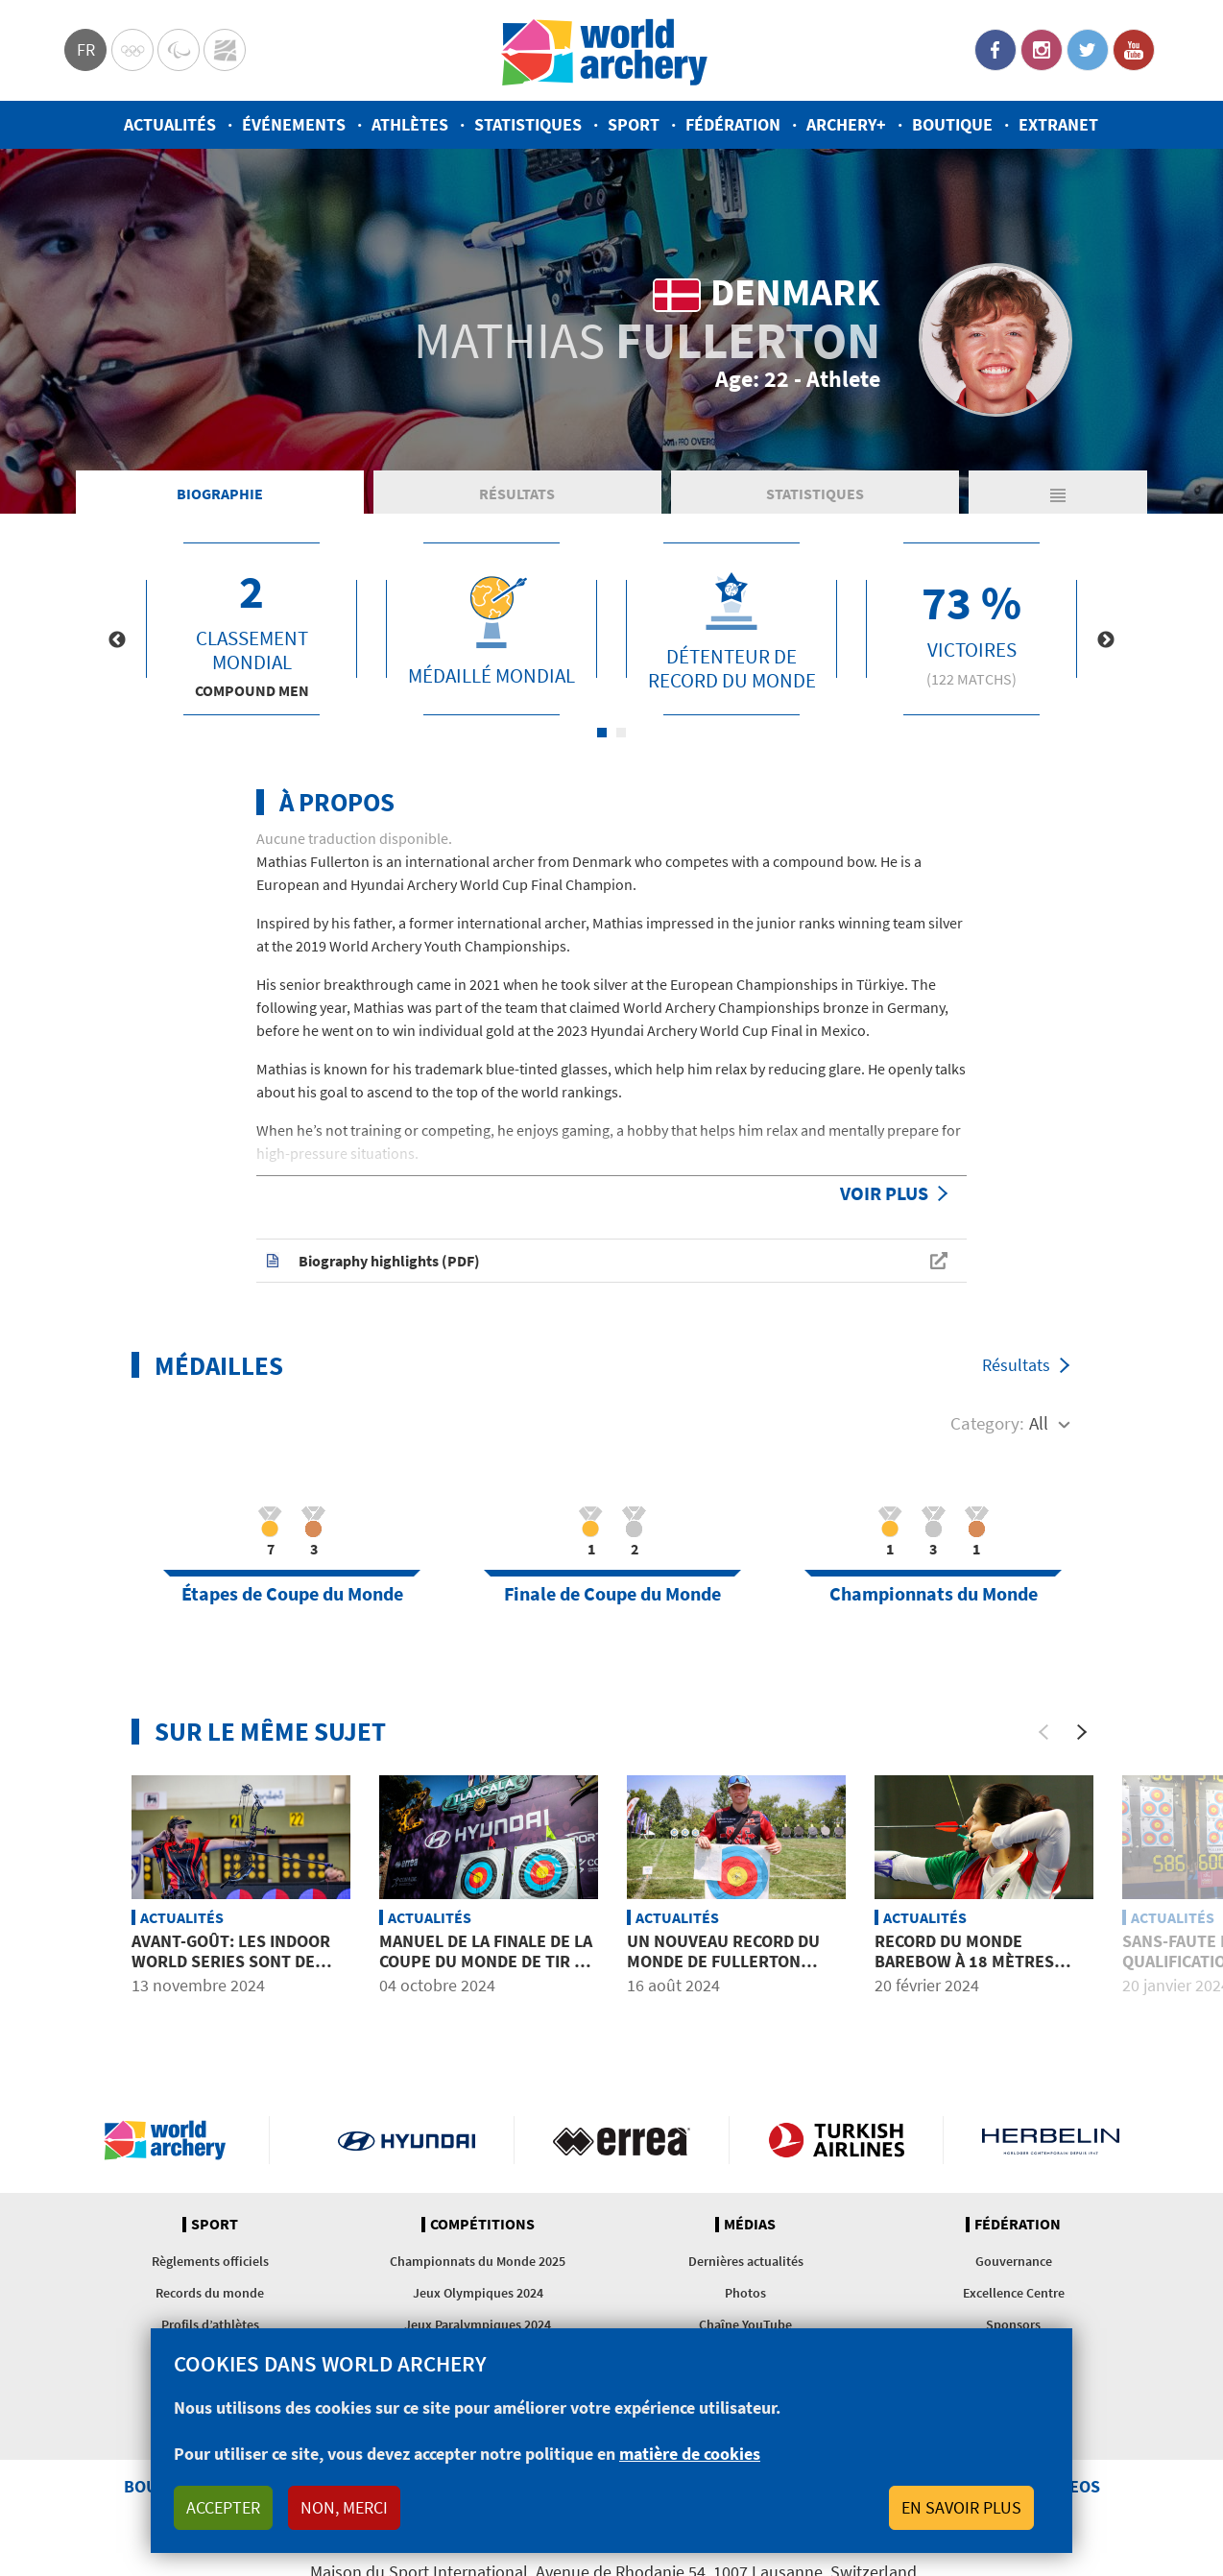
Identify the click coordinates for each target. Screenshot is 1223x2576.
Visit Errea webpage (621, 2140)
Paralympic (178, 50)
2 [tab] (621, 732)
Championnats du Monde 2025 (477, 2261)
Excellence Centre (1014, 2292)
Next (1105, 640)
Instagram (1041, 50)
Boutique (952, 124)
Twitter (1088, 50)
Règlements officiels (210, 2261)
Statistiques (528, 124)
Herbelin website (1050, 2140)
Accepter (223, 2507)
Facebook (995, 50)
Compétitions (482, 2224)
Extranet (1058, 124)
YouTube (1134, 50)
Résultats (517, 493)
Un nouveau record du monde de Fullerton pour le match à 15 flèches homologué (723, 1972)
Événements (294, 124)
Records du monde (210, 2292)
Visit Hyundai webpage (406, 2140)
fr (86, 49)
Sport (633, 124)
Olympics (132, 50)
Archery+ (846, 124)
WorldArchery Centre (225, 50)
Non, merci (344, 2507)
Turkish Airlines (836, 2140)
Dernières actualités (745, 2261)
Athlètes (410, 124)
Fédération (732, 124)
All (1038, 1422)
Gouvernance (1013, 2261)
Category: (987, 1422)
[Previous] (1043, 1732)
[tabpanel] (252, 628)
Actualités (170, 124)
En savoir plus (961, 2507)
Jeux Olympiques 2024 (478, 2292)
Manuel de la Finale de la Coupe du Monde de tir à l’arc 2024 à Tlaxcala (485, 1961)
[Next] (1081, 1732)
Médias (750, 2224)
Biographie (220, 493)
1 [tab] (602, 732)
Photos (745, 2292)
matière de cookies (689, 2454)
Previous (117, 640)
